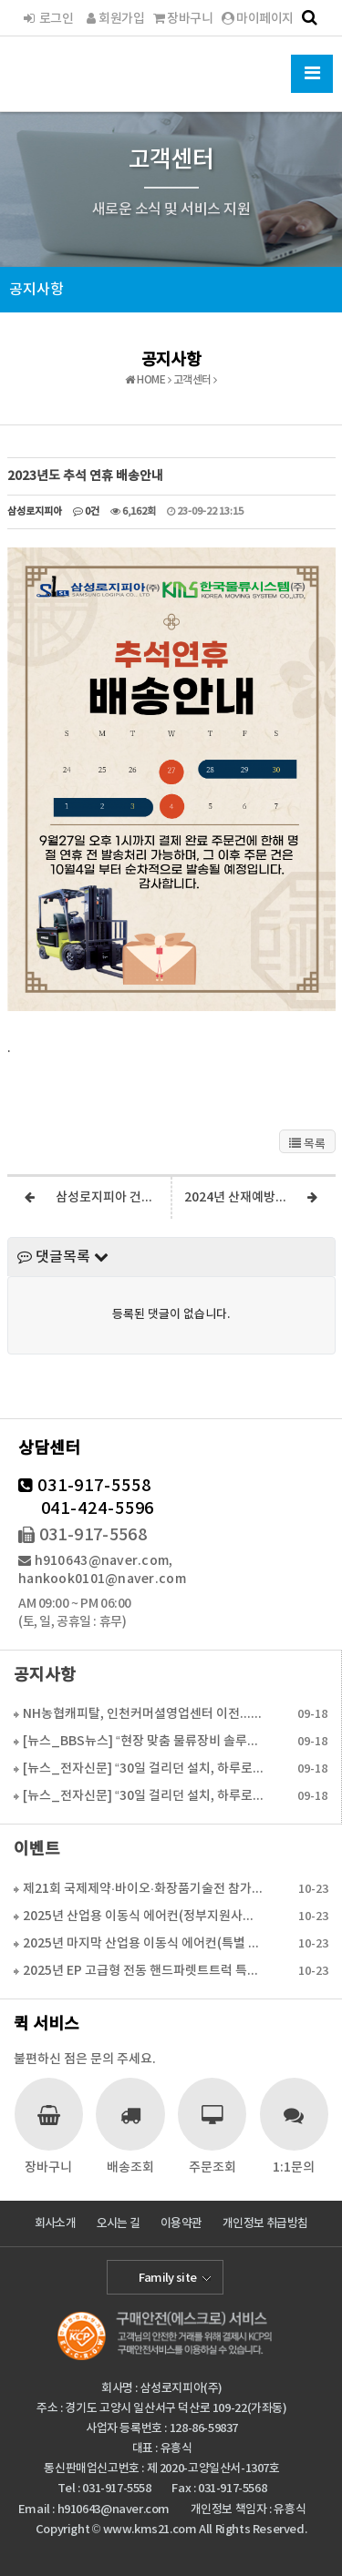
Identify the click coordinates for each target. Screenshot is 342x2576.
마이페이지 (257, 18)
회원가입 (113, 18)
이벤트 (37, 1849)
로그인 (47, 18)
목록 (307, 1144)
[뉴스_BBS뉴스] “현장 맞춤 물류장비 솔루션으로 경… (143, 1741)
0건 (86, 511)
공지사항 (36, 289)
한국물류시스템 (85, 71)
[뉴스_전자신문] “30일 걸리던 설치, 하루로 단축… (143, 1768)
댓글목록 (63, 1257)
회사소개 (55, 2223)
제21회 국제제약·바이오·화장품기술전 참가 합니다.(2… (143, 1888)
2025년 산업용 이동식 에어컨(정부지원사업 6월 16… (143, 1916)
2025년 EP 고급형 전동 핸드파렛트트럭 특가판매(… (143, 1970)
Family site (168, 2278)
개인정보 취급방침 (265, 2223)
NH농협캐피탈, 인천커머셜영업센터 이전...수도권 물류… (143, 1714)
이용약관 (181, 2223)
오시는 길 (118, 2223)
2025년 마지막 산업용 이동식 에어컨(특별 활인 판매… (143, 1943)
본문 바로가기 (0, 0)
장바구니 (182, 18)
